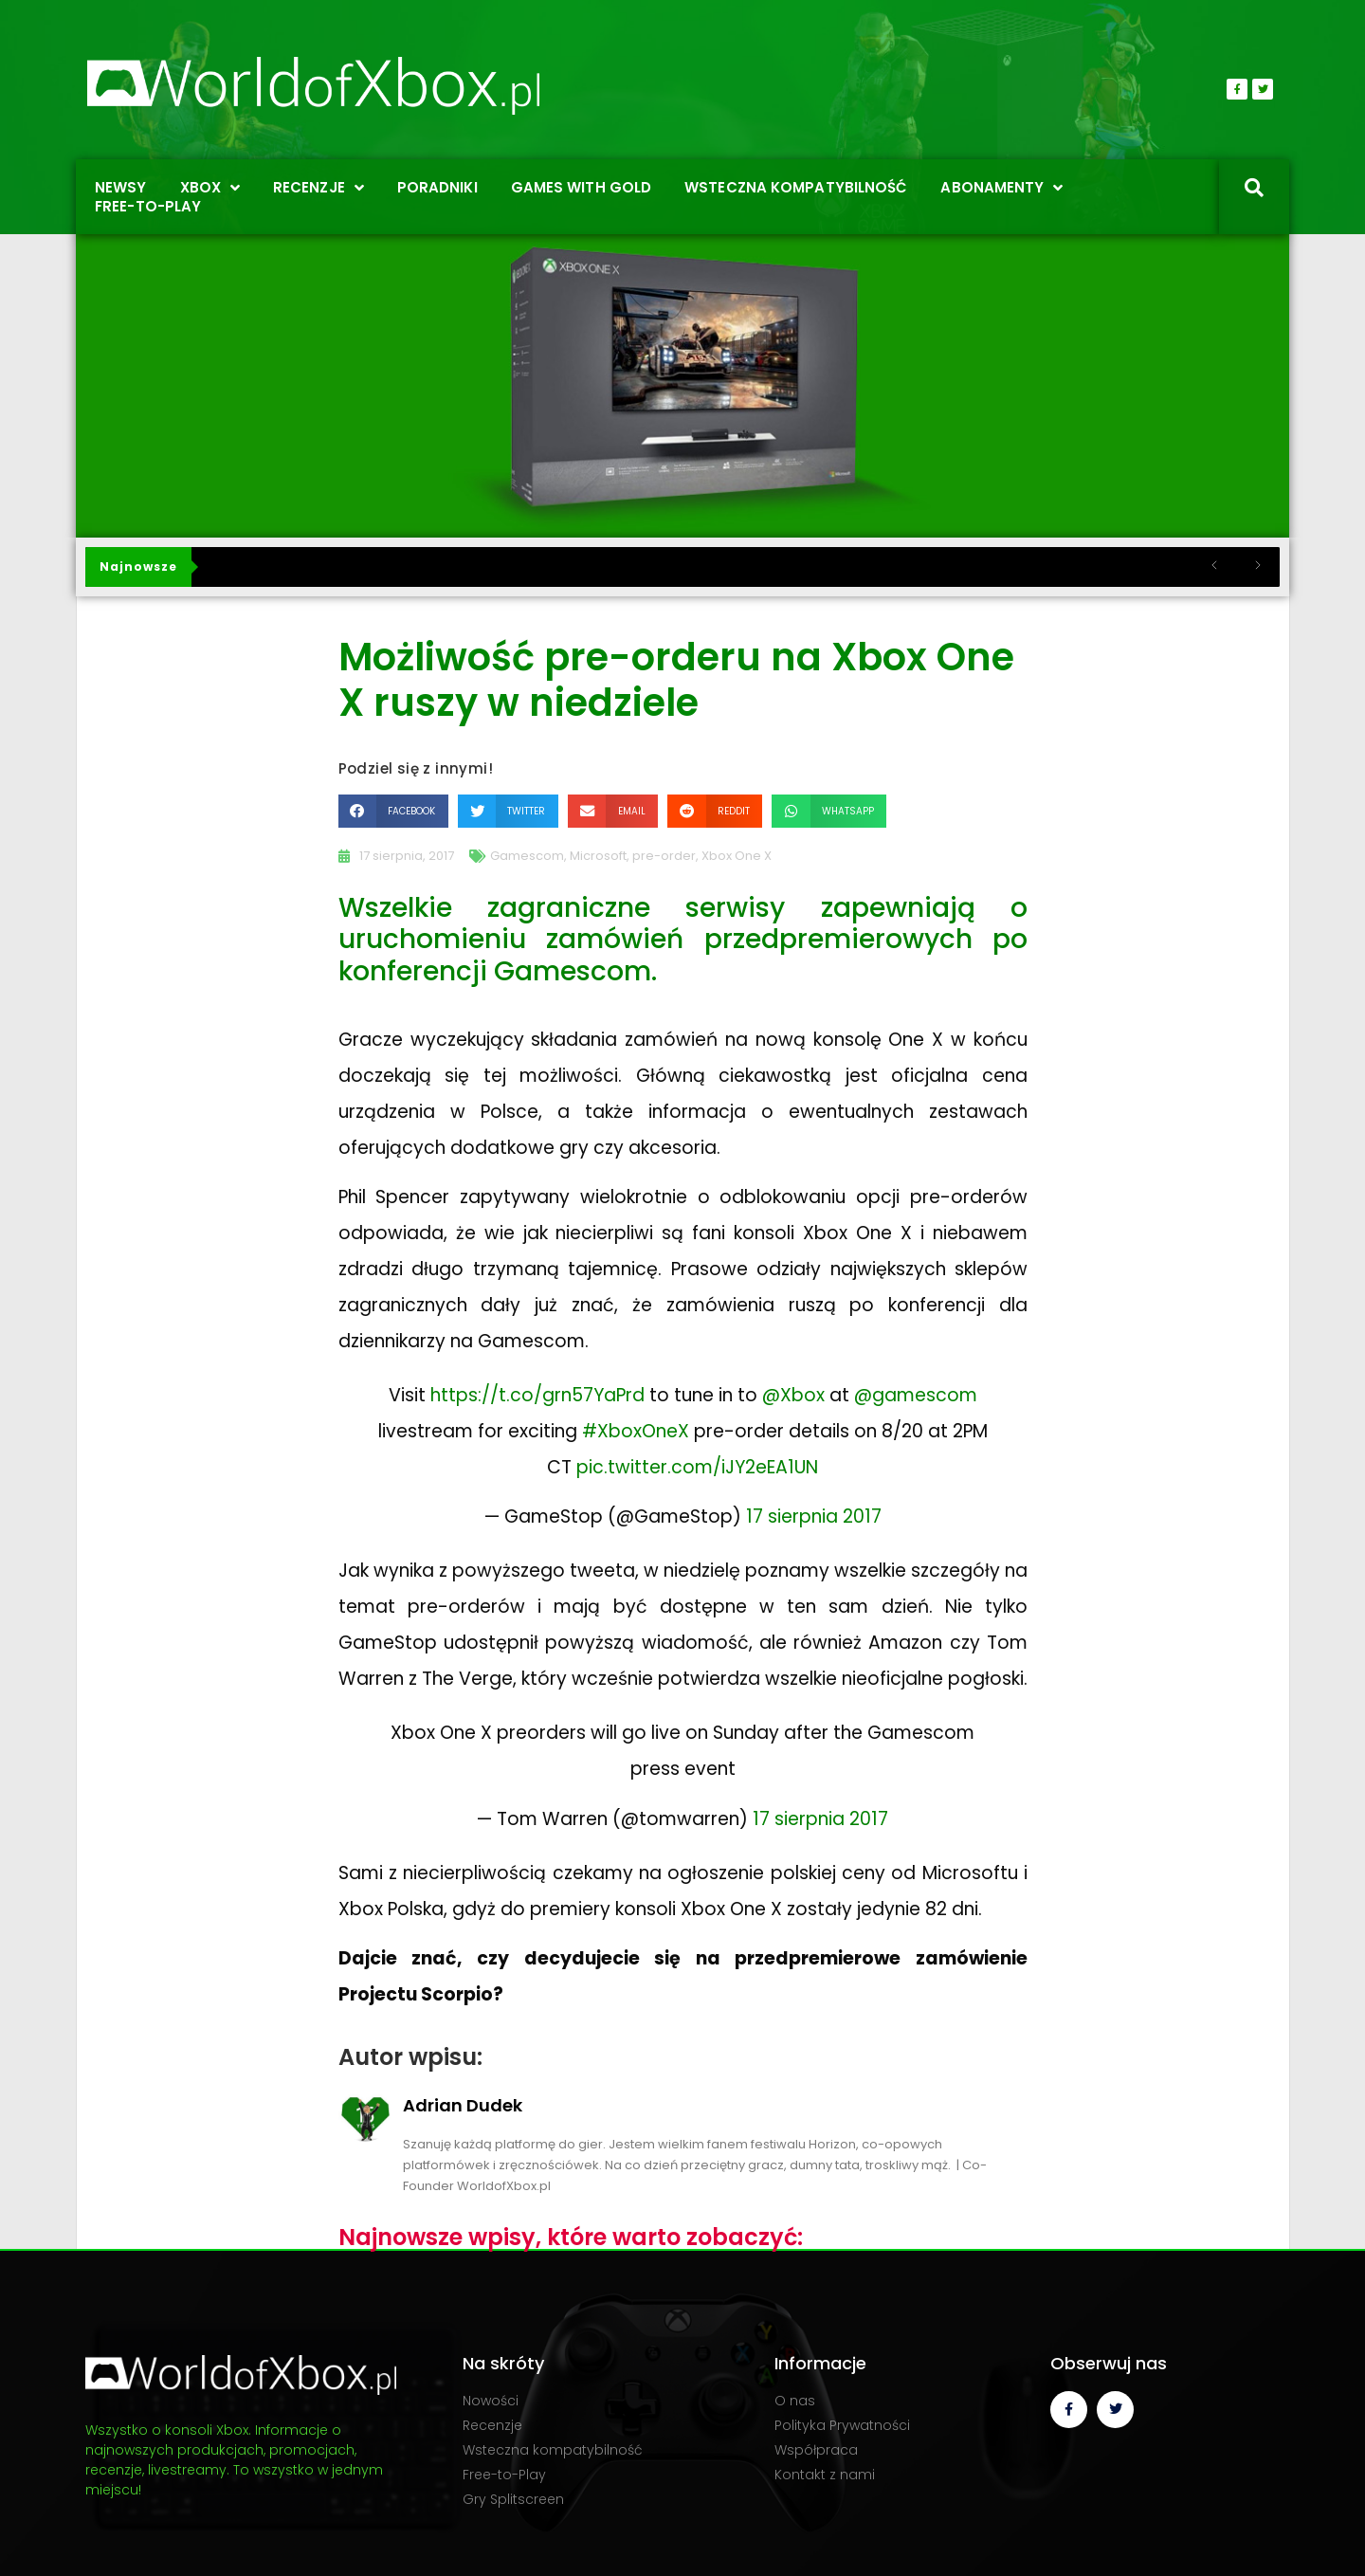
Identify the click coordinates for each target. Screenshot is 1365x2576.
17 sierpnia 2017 (814, 1516)
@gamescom (915, 1395)
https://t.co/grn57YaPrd (537, 1395)
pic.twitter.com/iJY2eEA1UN (697, 1467)
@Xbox (793, 1395)
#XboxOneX (635, 1431)
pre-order (664, 856)
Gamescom (527, 856)
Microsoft (598, 856)
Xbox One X (736, 856)
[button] (393, 811)
